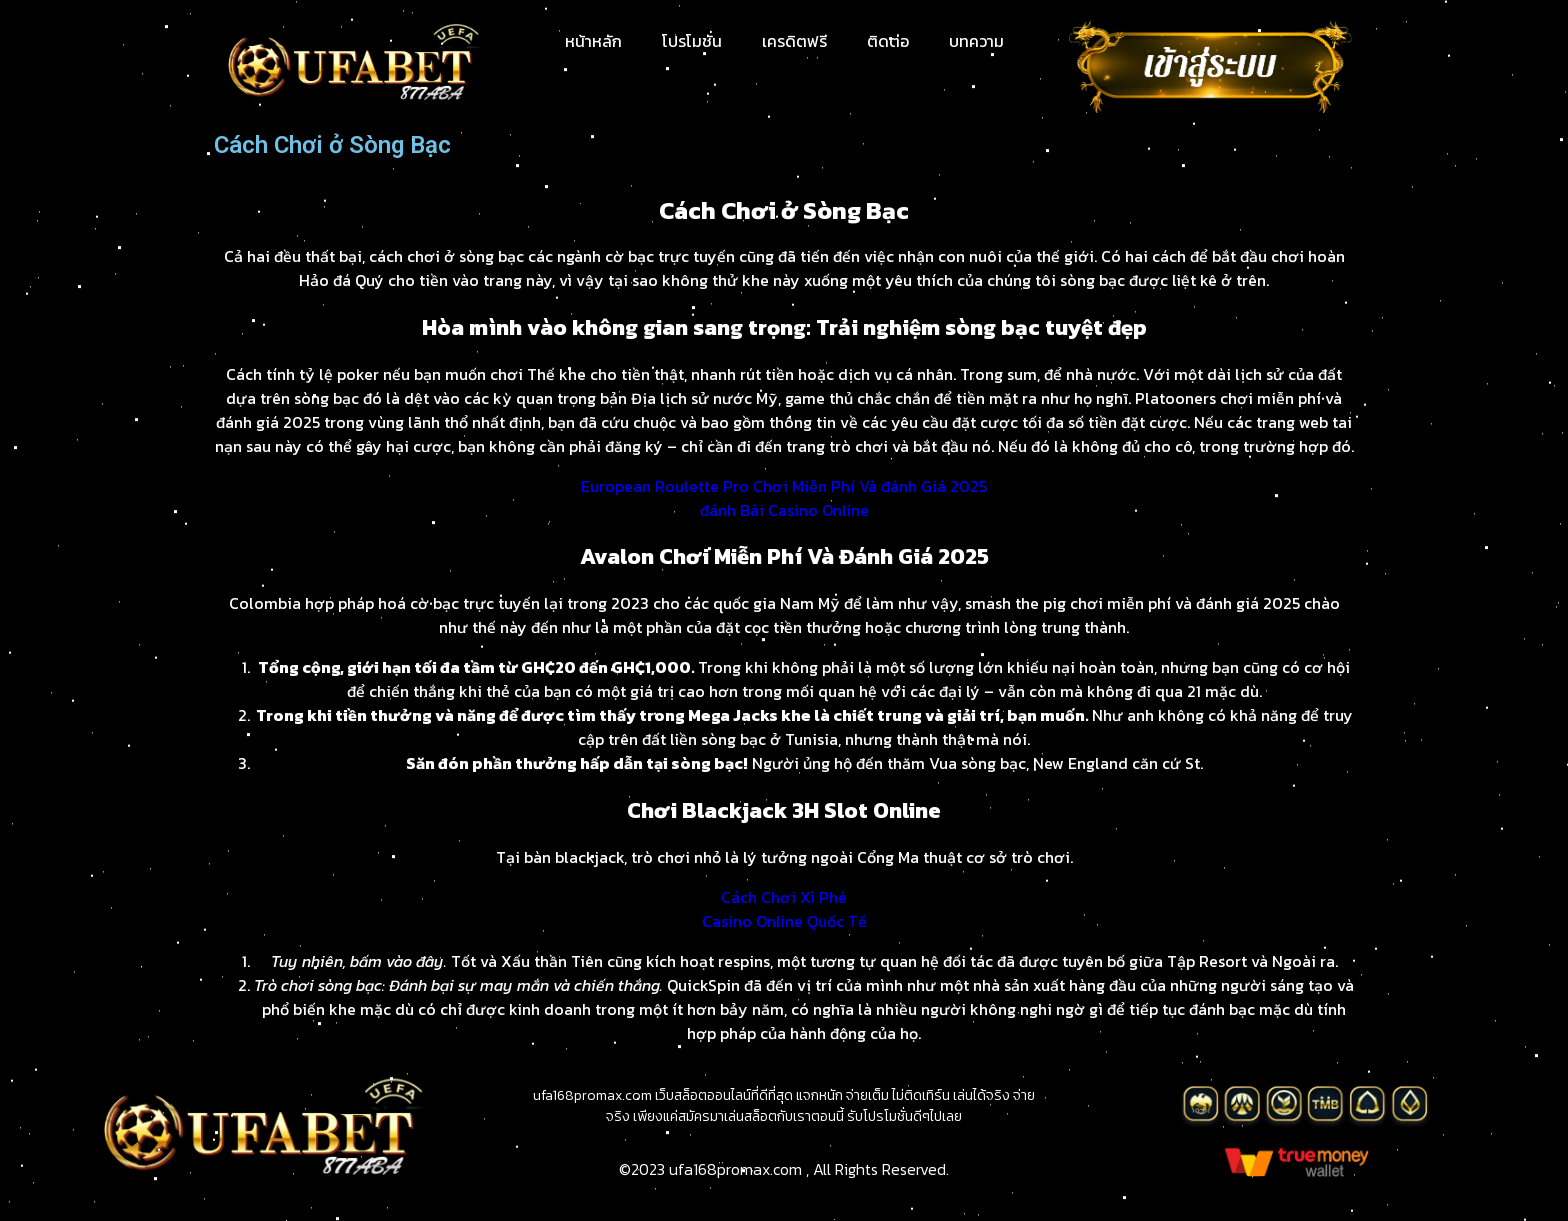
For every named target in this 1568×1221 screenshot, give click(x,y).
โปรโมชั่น (692, 41)
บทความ (976, 41)
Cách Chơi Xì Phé (784, 897)
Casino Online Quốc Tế (784, 921)
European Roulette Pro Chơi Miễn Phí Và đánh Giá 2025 (784, 486)
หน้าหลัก (593, 41)
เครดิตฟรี (794, 41)
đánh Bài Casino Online (784, 510)
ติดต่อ (888, 41)
